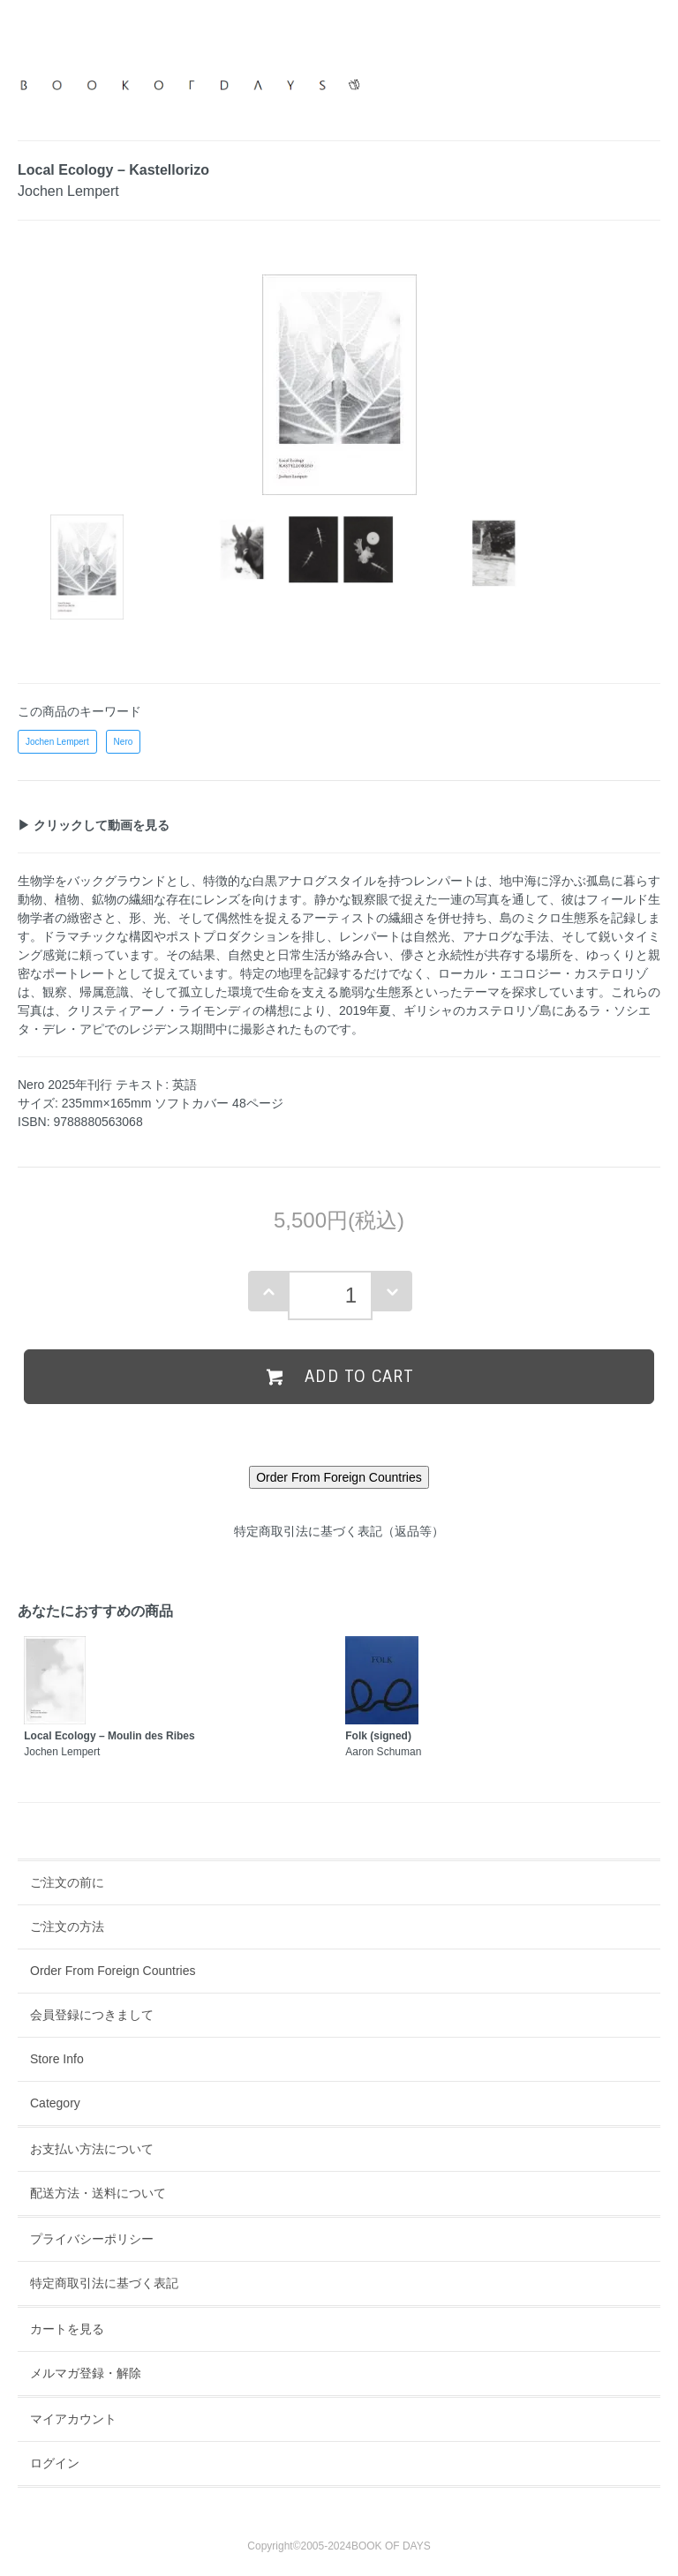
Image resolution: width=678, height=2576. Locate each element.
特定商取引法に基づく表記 (104, 2283)
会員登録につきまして (92, 2015)
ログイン (54, 2463)
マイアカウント (73, 2419)
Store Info (57, 2059)
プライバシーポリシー (92, 2239)
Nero (123, 742)
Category (55, 2103)
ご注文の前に (67, 1882)
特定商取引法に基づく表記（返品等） (339, 1531)
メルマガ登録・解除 (85, 2373)
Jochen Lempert (57, 742)
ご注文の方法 (67, 1926)
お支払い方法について (92, 2149)
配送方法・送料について (98, 2193)
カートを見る (67, 2329)
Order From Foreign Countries (113, 1971)
